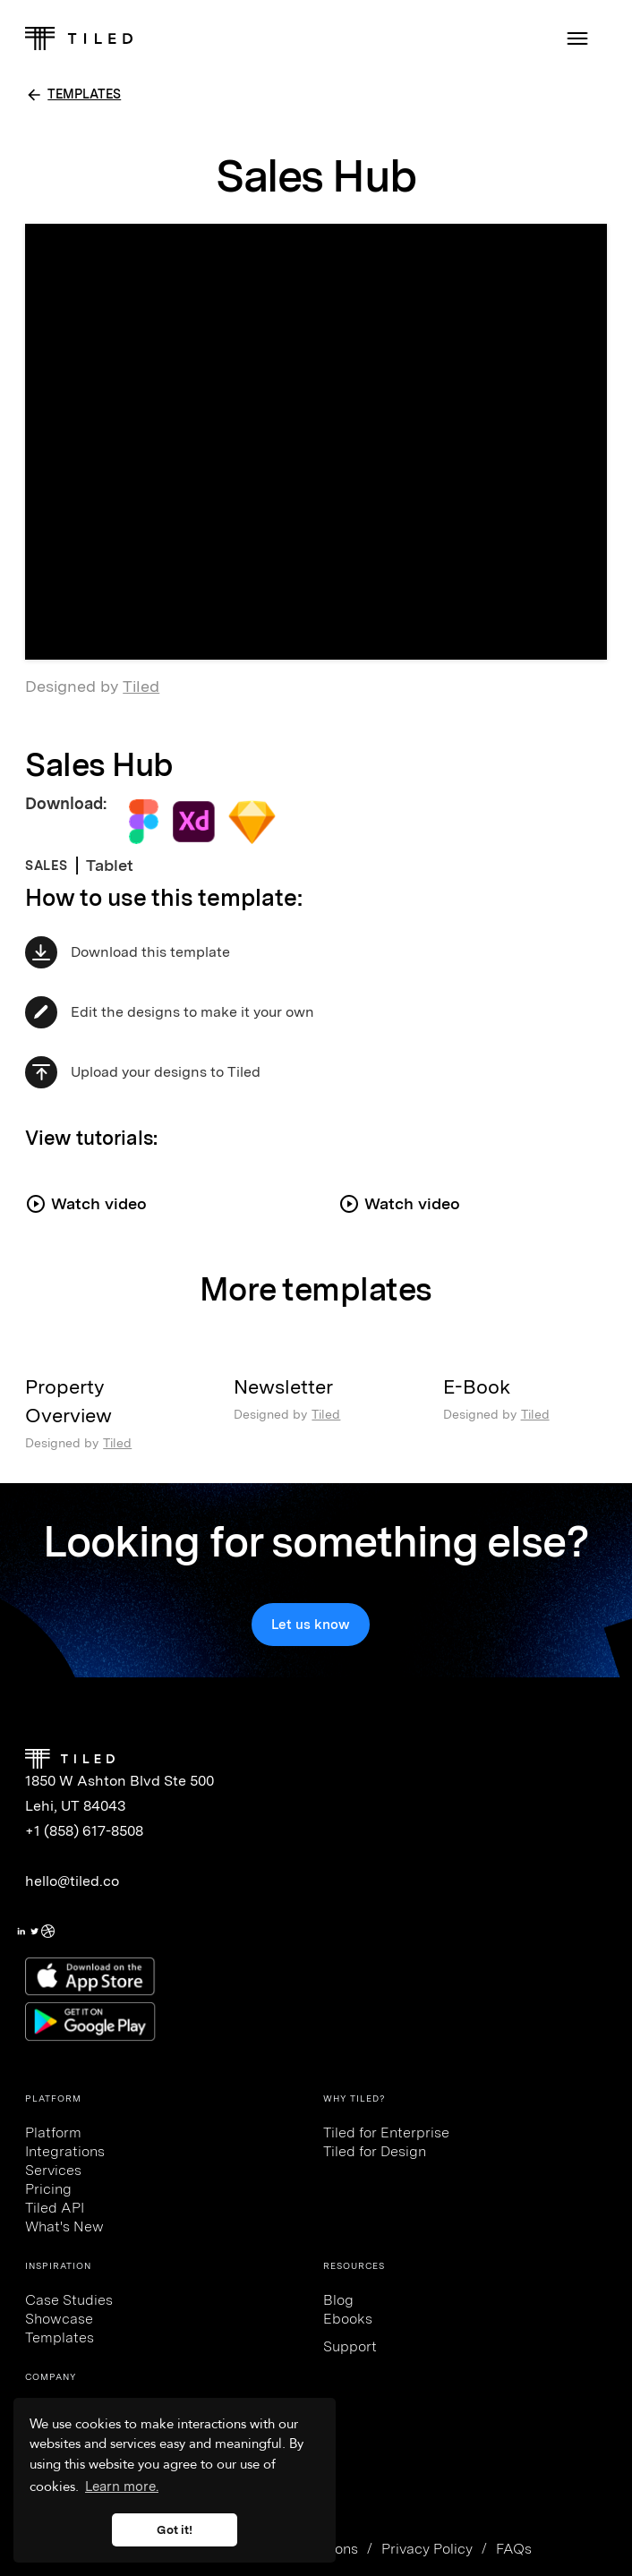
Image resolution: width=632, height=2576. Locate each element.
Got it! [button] (174, 2529)
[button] (577, 38)
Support (350, 2346)
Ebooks (347, 2318)
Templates (59, 2337)
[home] (78, 38)
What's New (64, 2226)
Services (53, 2170)
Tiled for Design (374, 2151)
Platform (53, 2132)
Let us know (310, 1624)
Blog (338, 2299)
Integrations (65, 2151)
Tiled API (54, 2207)
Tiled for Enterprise (386, 2132)
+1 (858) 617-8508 (84, 1830)
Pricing (48, 2188)
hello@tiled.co (72, 1880)
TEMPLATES (84, 94)
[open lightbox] (159, 1195)
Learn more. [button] (121, 2486)
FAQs (514, 2548)
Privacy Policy (427, 2548)
